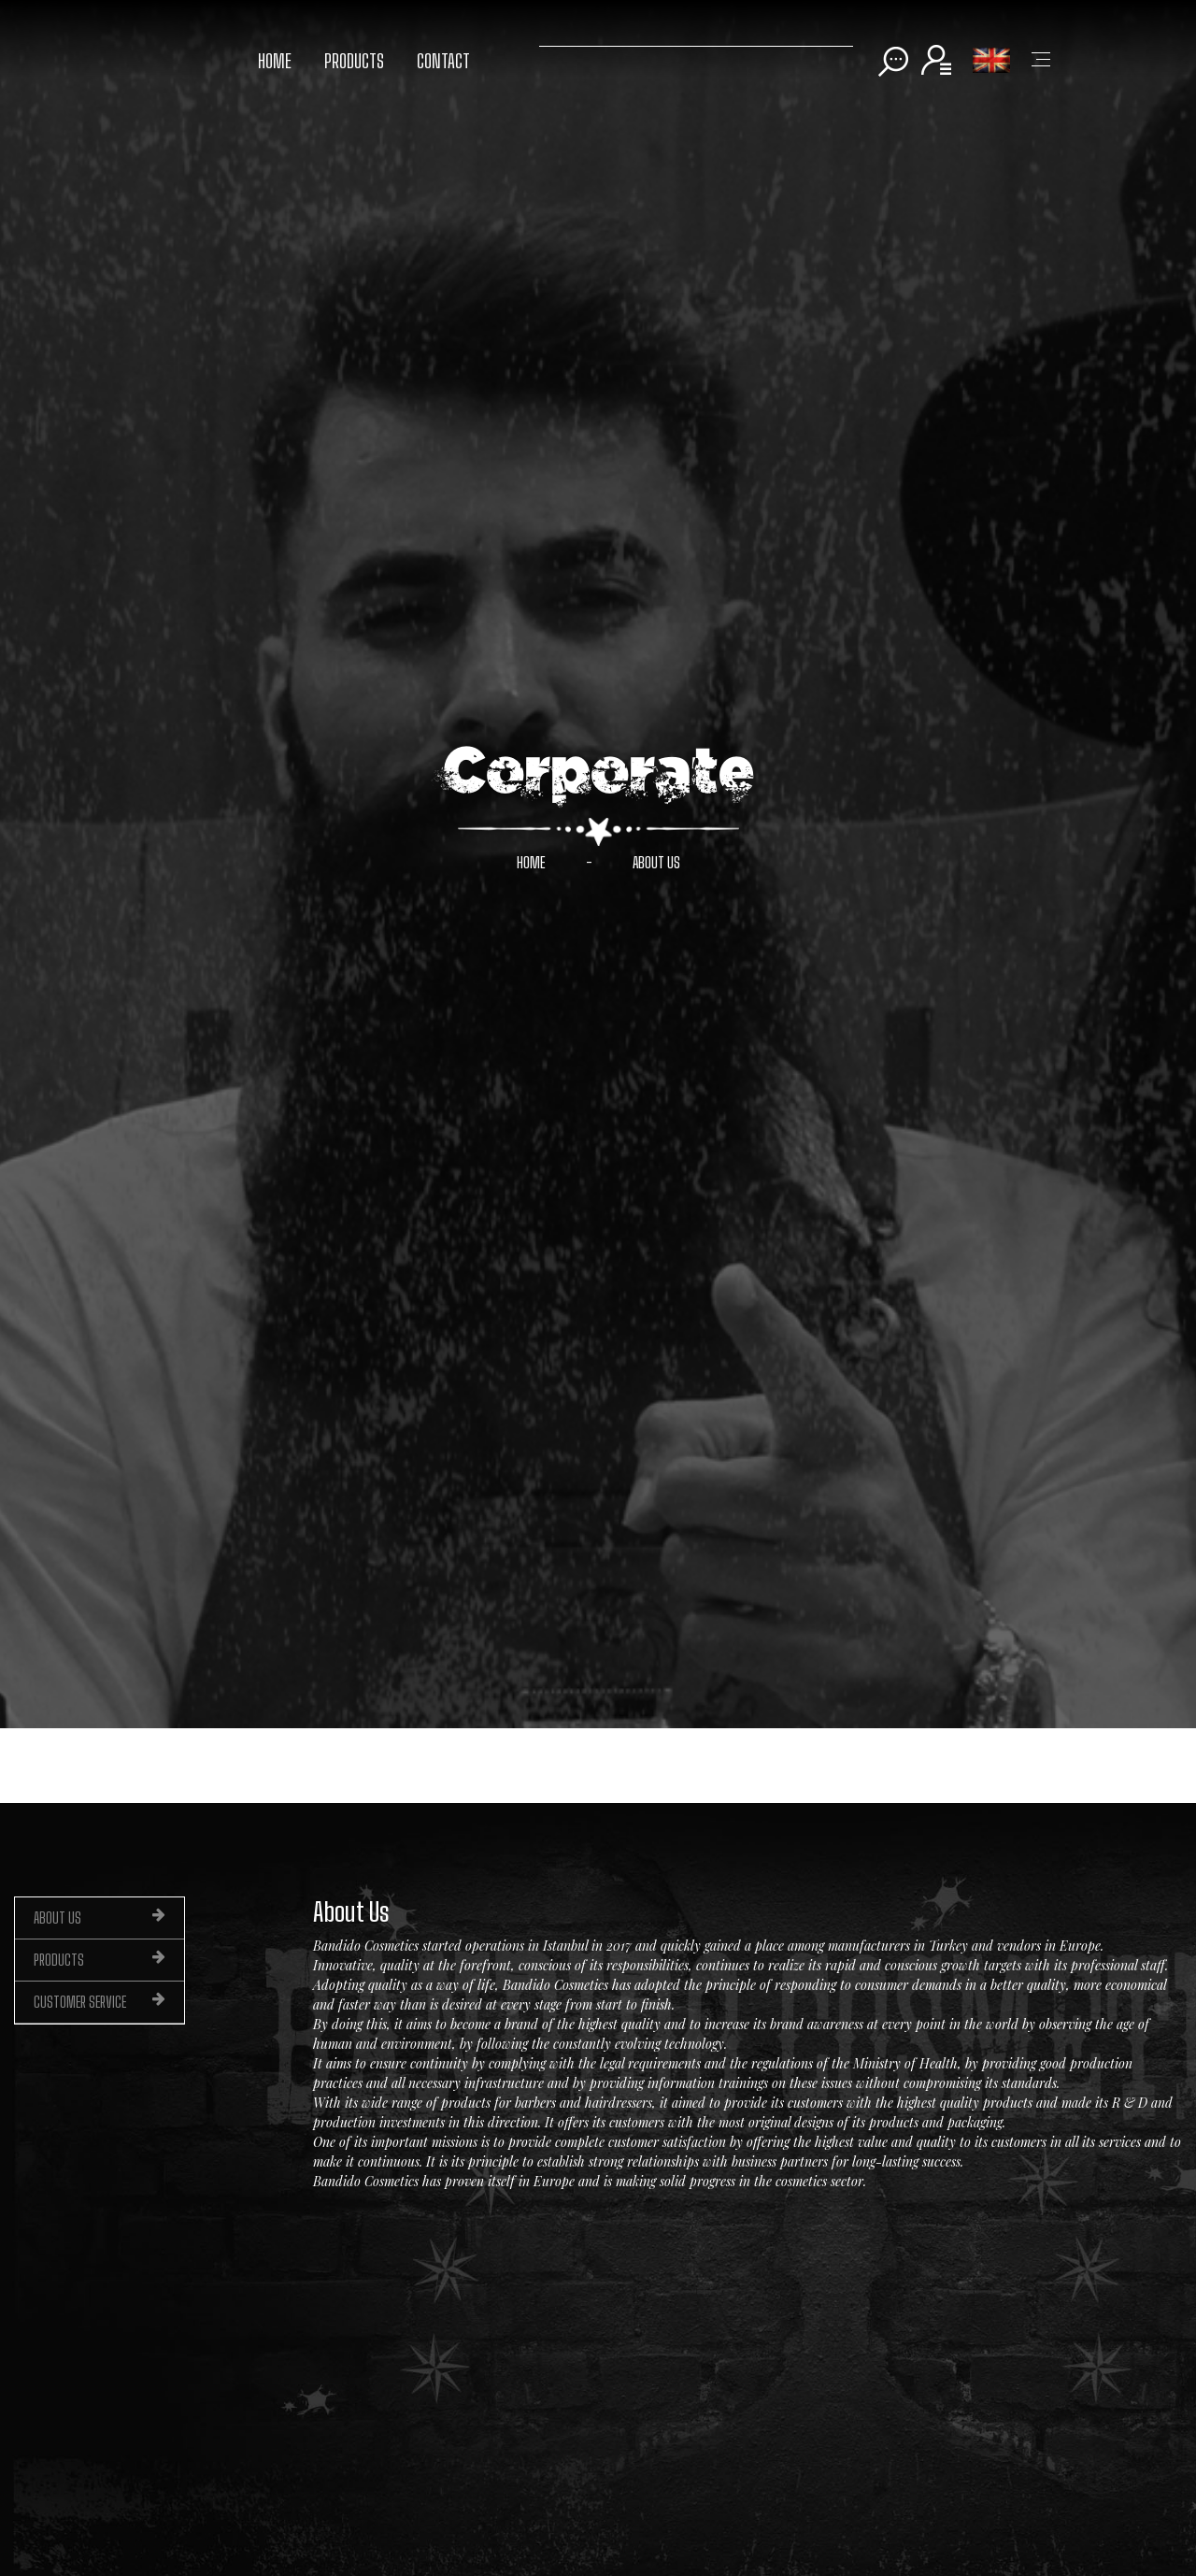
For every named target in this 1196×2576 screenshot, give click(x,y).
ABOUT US (656, 862)
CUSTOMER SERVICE (99, 2002)
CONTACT (443, 61)
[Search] (696, 42)
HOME (275, 61)
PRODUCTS (354, 61)
